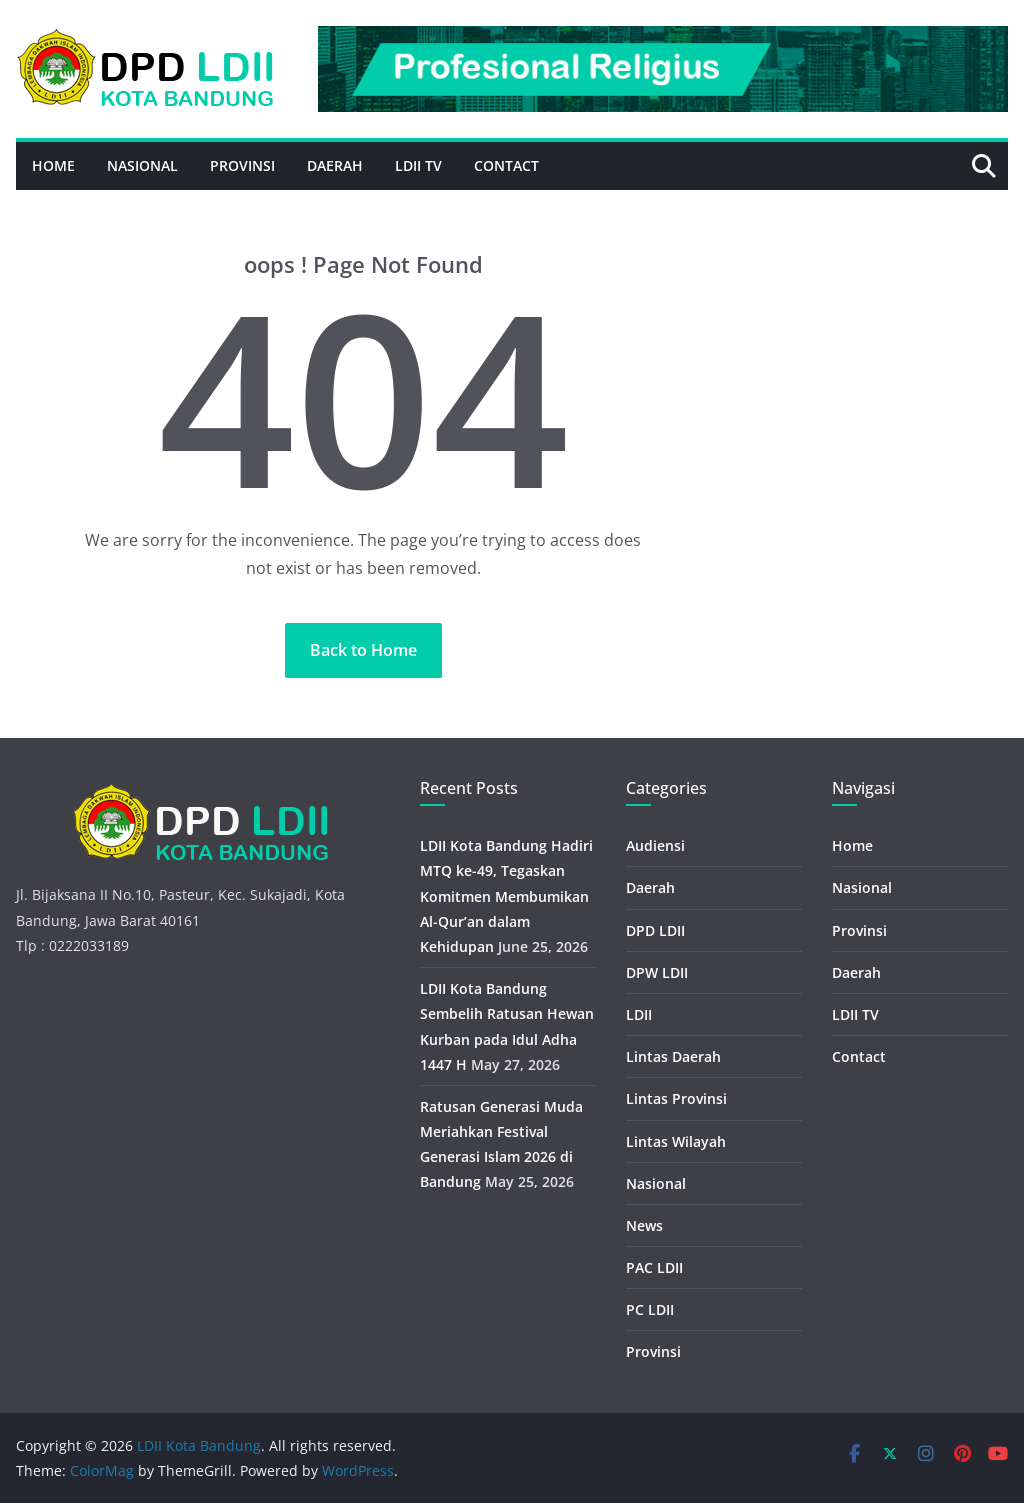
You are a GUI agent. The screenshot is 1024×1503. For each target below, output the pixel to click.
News (644, 1225)
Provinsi (242, 165)
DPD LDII (655, 930)
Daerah (335, 165)
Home (53, 165)
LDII (639, 1014)
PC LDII (650, 1309)
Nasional (142, 165)
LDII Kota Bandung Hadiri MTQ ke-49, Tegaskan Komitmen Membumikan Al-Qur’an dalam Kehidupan (506, 896)
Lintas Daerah (673, 1056)
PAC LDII (654, 1267)
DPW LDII (657, 972)
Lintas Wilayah (676, 1141)
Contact (506, 165)
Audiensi (655, 845)
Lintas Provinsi (676, 1098)
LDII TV (418, 165)
